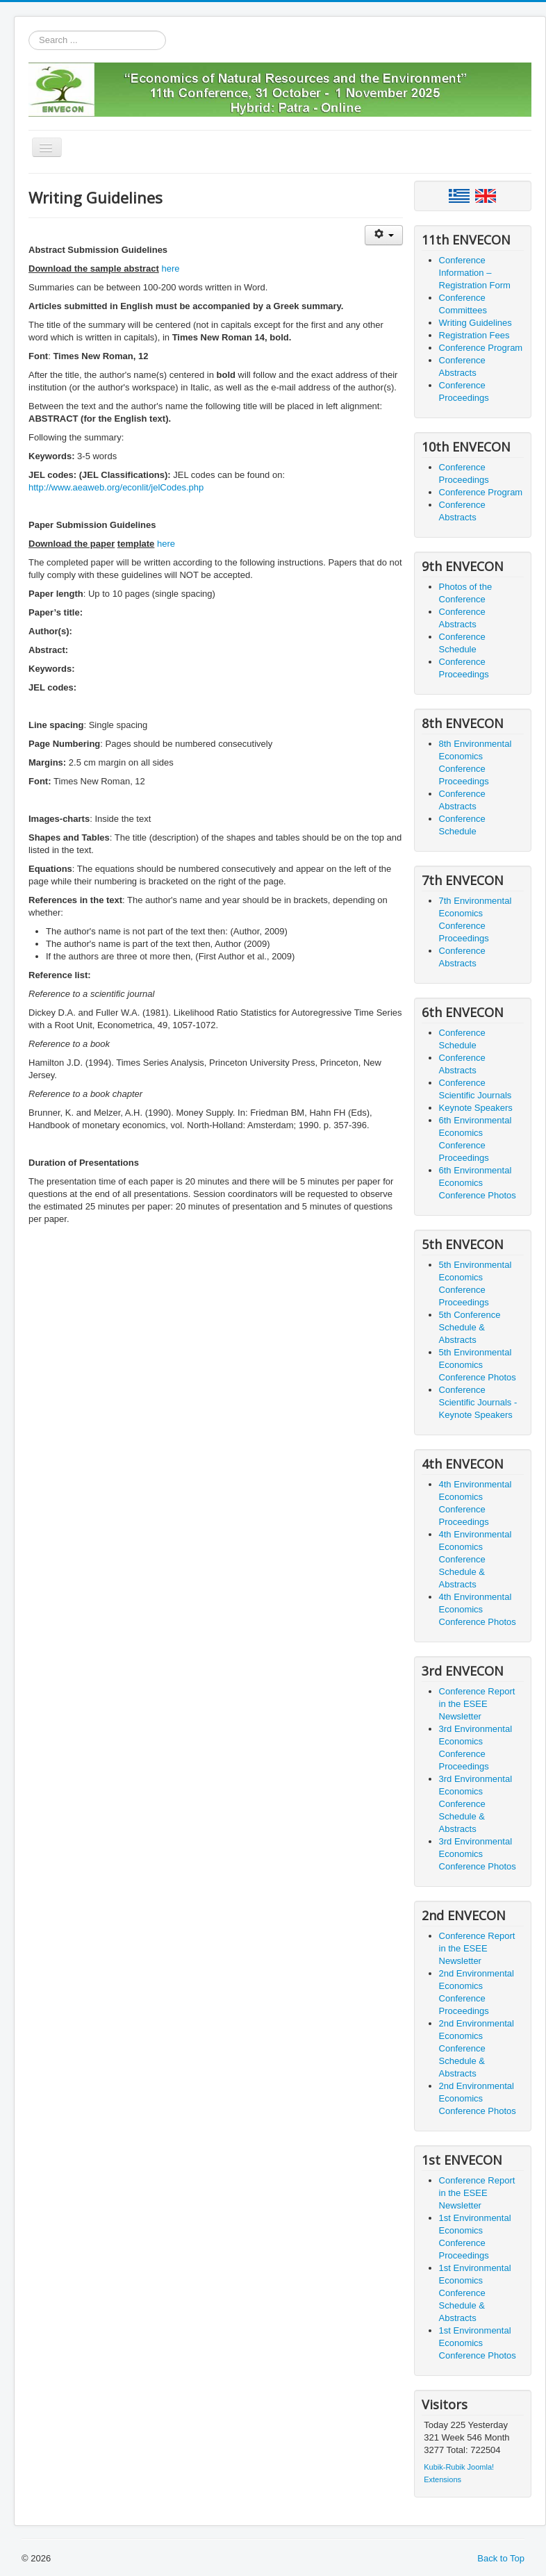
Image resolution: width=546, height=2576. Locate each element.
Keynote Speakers (476, 1108)
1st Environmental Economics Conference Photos (477, 2343)
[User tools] (384, 235)
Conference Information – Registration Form (475, 272)
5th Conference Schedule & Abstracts (470, 1327)
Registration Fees (474, 335)
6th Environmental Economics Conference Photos (477, 1182)
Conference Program (481, 347)
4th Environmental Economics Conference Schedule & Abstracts (475, 1559)
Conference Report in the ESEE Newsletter (477, 1704)
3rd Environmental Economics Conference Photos (477, 1854)
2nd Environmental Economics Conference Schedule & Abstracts (476, 2048)
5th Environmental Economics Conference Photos (477, 1364)
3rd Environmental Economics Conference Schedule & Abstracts (476, 1804)
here (170, 268)
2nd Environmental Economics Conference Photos (477, 2098)
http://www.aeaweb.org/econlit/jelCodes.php (116, 487)
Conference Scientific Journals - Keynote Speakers (478, 1402)
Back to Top (500, 2558)
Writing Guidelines (475, 322)
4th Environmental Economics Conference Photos (477, 1609)
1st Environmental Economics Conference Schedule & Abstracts (475, 2293)
